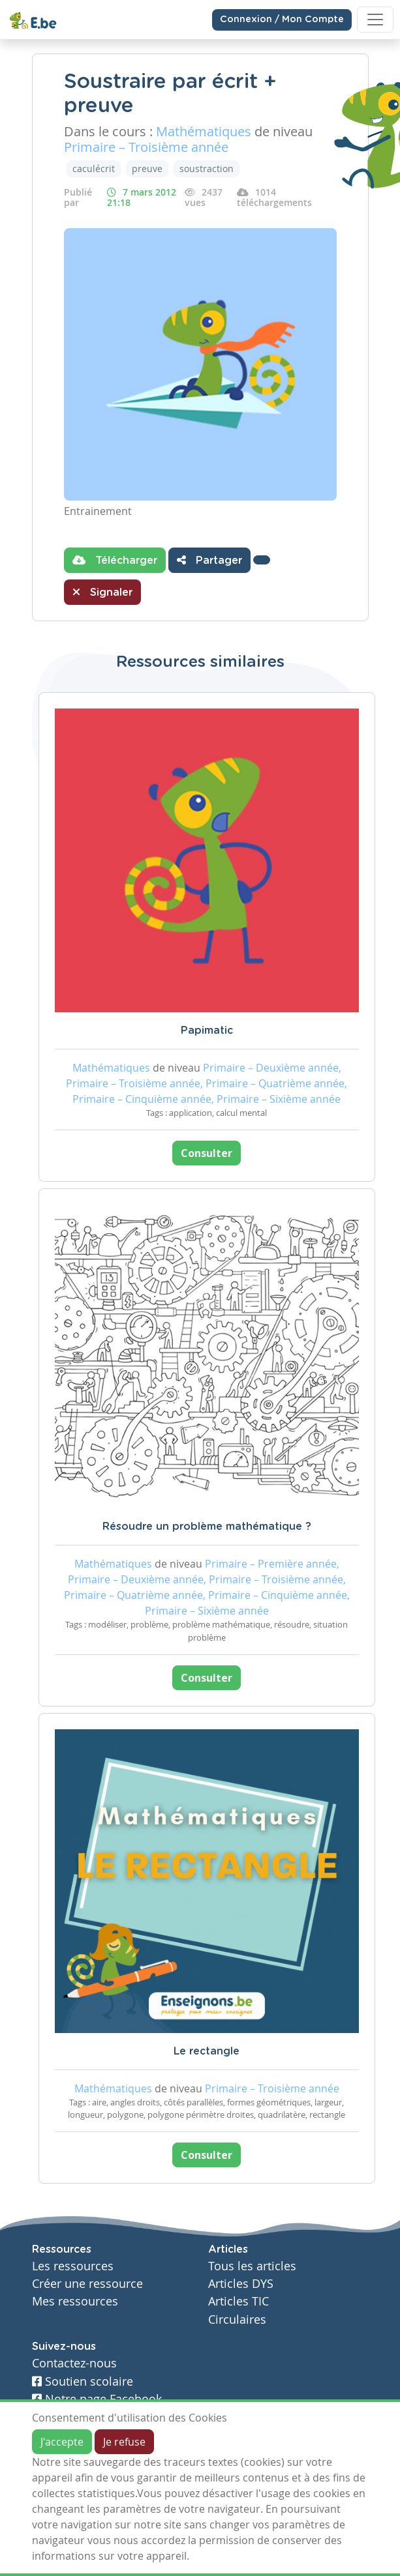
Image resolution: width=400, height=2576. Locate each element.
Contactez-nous (74, 2363)
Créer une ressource (87, 2283)
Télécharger (114, 560)
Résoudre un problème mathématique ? (206, 1526)
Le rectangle (206, 2051)
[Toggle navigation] (375, 20)
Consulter (206, 1153)
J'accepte (62, 2442)
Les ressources (73, 2266)
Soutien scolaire (82, 2381)
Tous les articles (252, 2266)
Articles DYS (240, 2283)
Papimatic (207, 1030)
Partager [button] (209, 560)
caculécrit (93, 168)
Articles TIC (238, 2301)
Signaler (102, 592)
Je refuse (124, 2442)
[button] (261, 559)
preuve (147, 168)
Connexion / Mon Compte (282, 19)
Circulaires (237, 2319)
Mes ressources (75, 2301)
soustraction (206, 168)
